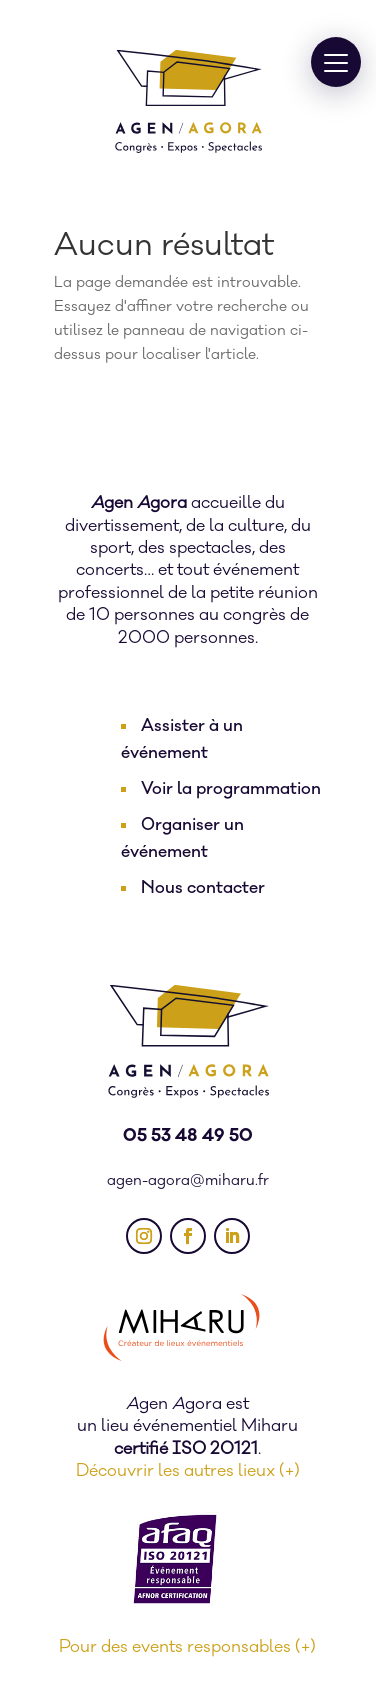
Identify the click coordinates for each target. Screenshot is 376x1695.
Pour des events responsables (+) (187, 1647)
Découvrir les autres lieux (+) (188, 1471)
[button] (336, 62)
